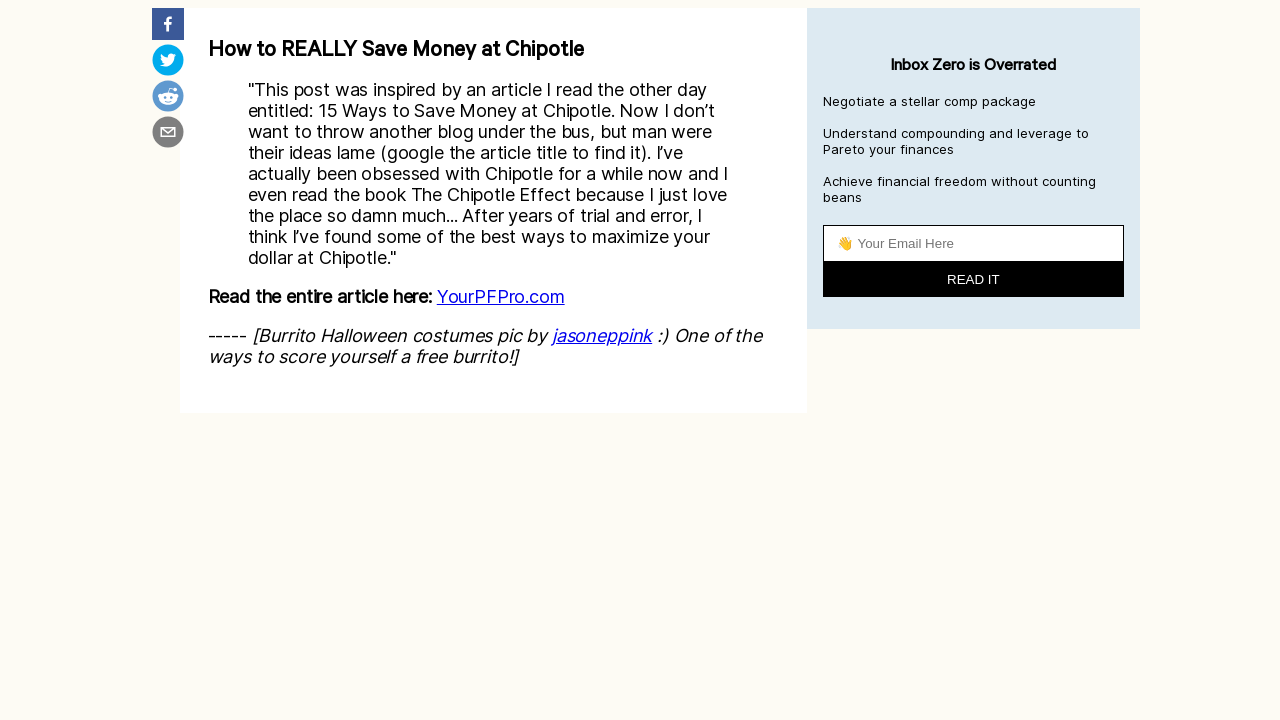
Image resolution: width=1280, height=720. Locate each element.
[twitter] (168, 62)
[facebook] (168, 26)
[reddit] (168, 98)
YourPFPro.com (501, 296)
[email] (168, 134)
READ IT (973, 279)
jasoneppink (602, 335)
